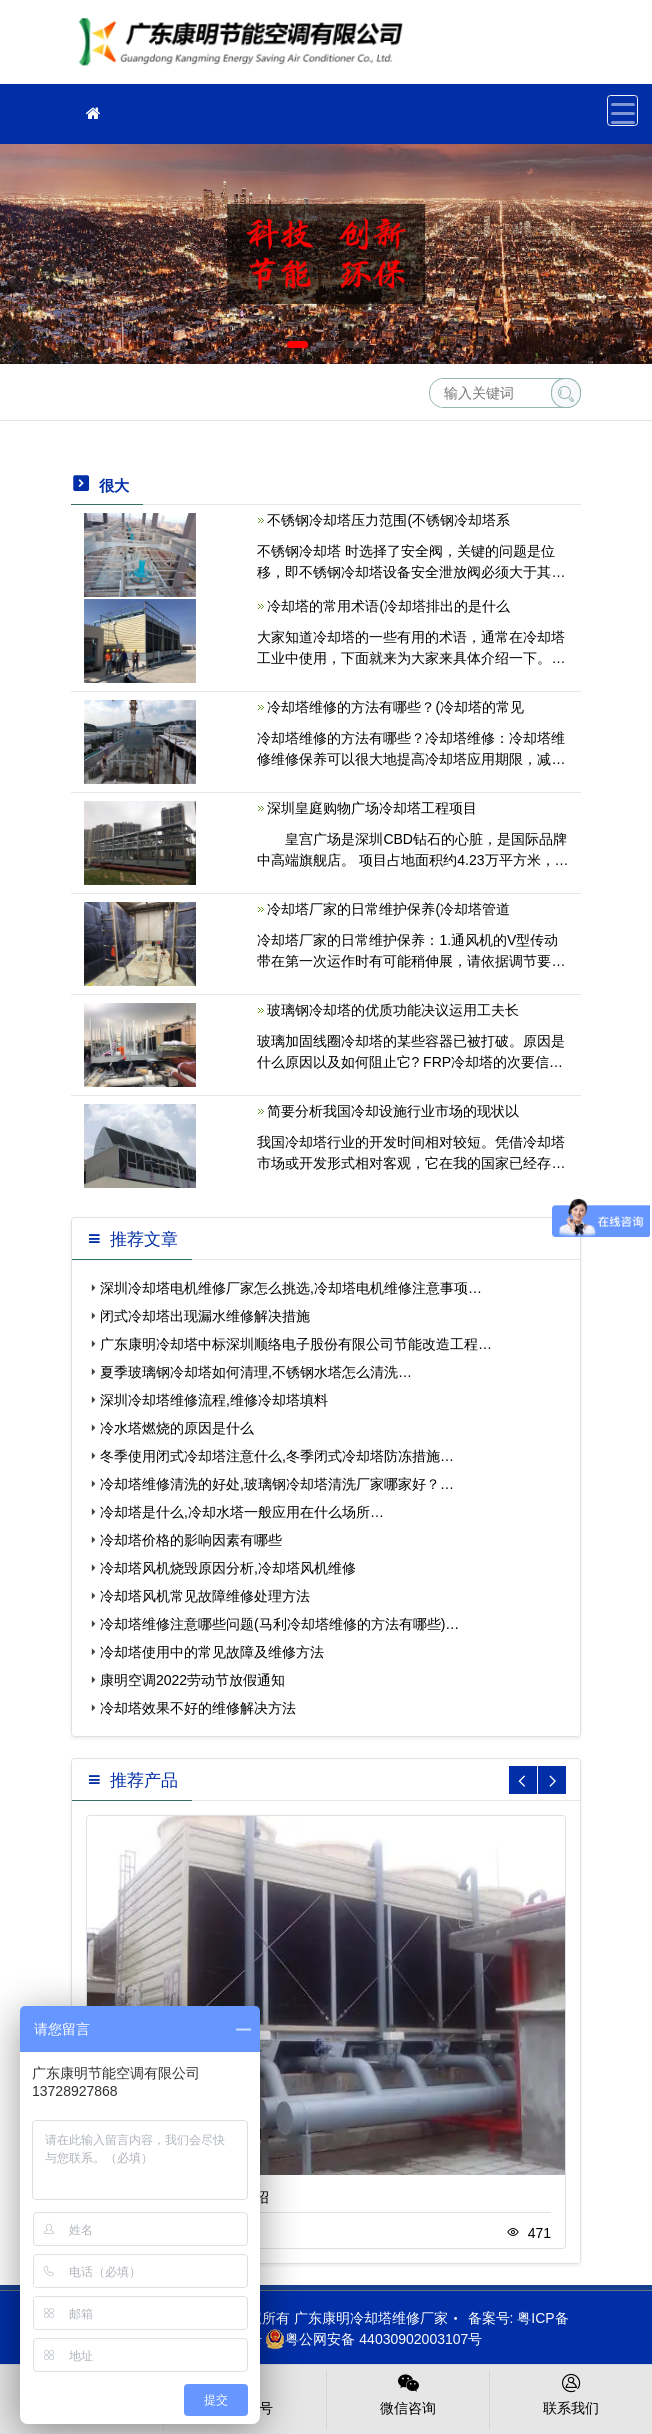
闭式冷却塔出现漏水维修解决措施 (205, 1316)
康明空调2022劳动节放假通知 (192, 1680)
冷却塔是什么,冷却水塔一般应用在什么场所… (242, 1512)
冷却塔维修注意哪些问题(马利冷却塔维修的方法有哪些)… (279, 1624)
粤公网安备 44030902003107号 (373, 2339)
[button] (297, 344)
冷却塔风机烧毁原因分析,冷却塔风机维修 (228, 1568)
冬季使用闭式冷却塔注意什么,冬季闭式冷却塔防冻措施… (277, 1456)
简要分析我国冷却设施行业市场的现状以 (393, 1111)
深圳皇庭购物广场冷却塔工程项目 (372, 808)
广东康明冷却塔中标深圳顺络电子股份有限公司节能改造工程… (296, 1344)
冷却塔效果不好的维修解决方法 (198, 1708)
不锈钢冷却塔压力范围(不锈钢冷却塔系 (388, 520)
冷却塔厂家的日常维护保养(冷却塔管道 (388, 909)
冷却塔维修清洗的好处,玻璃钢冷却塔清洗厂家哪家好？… (277, 1484)
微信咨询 (408, 2393)
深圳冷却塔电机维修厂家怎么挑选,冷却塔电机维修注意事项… (291, 1288)
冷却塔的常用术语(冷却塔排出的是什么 (388, 606)
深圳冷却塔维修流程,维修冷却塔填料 (214, 1400)
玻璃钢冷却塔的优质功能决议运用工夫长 (393, 1010)
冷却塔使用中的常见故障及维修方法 (212, 1652)
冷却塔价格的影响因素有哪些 (191, 1540)
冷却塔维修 (246, 48)
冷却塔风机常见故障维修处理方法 (205, 1596)
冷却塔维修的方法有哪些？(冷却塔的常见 (395, 707)
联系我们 (571, 2393)
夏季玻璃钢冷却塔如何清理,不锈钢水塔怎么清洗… (256, 1372)
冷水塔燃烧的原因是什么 (177, 1428)
